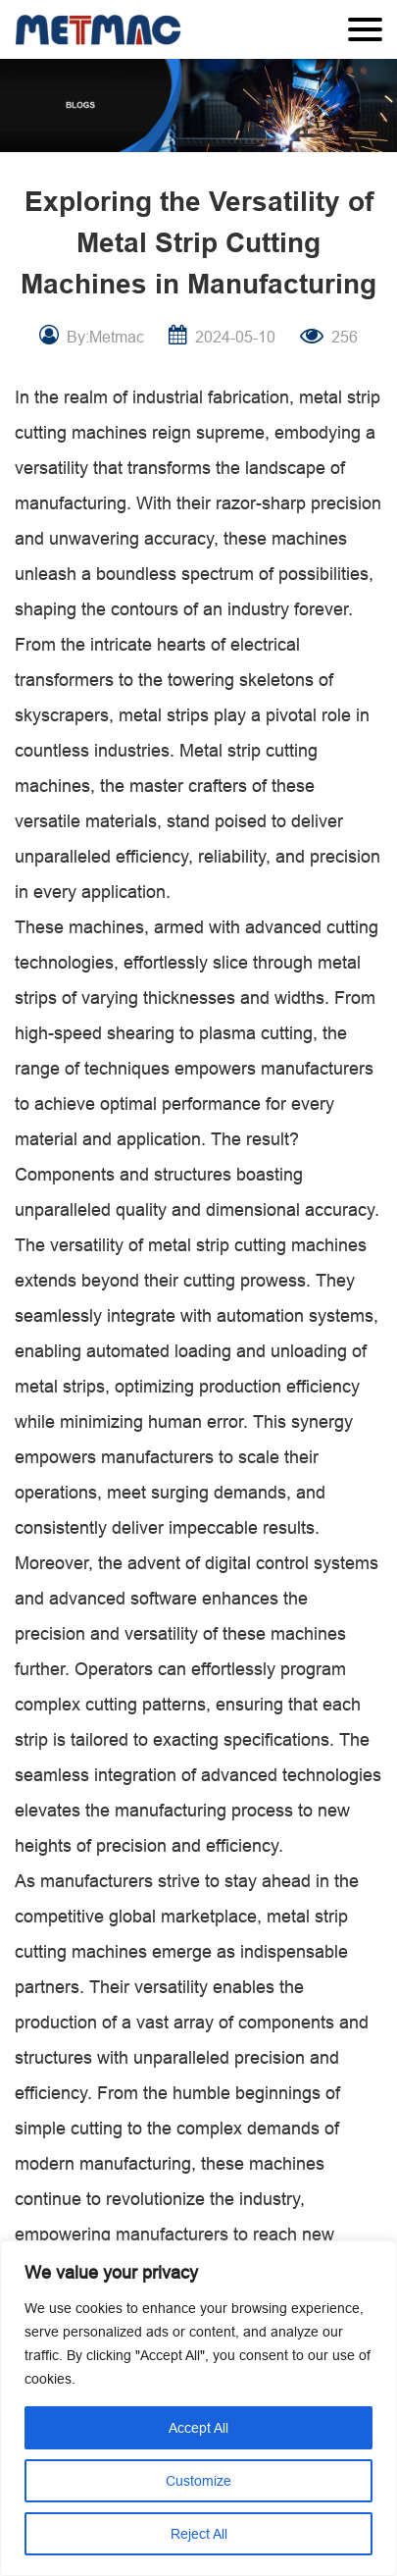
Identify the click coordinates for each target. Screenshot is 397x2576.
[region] (198, 2408)
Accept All (198, 2428)
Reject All (199, 2534)
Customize (198, 2481)
